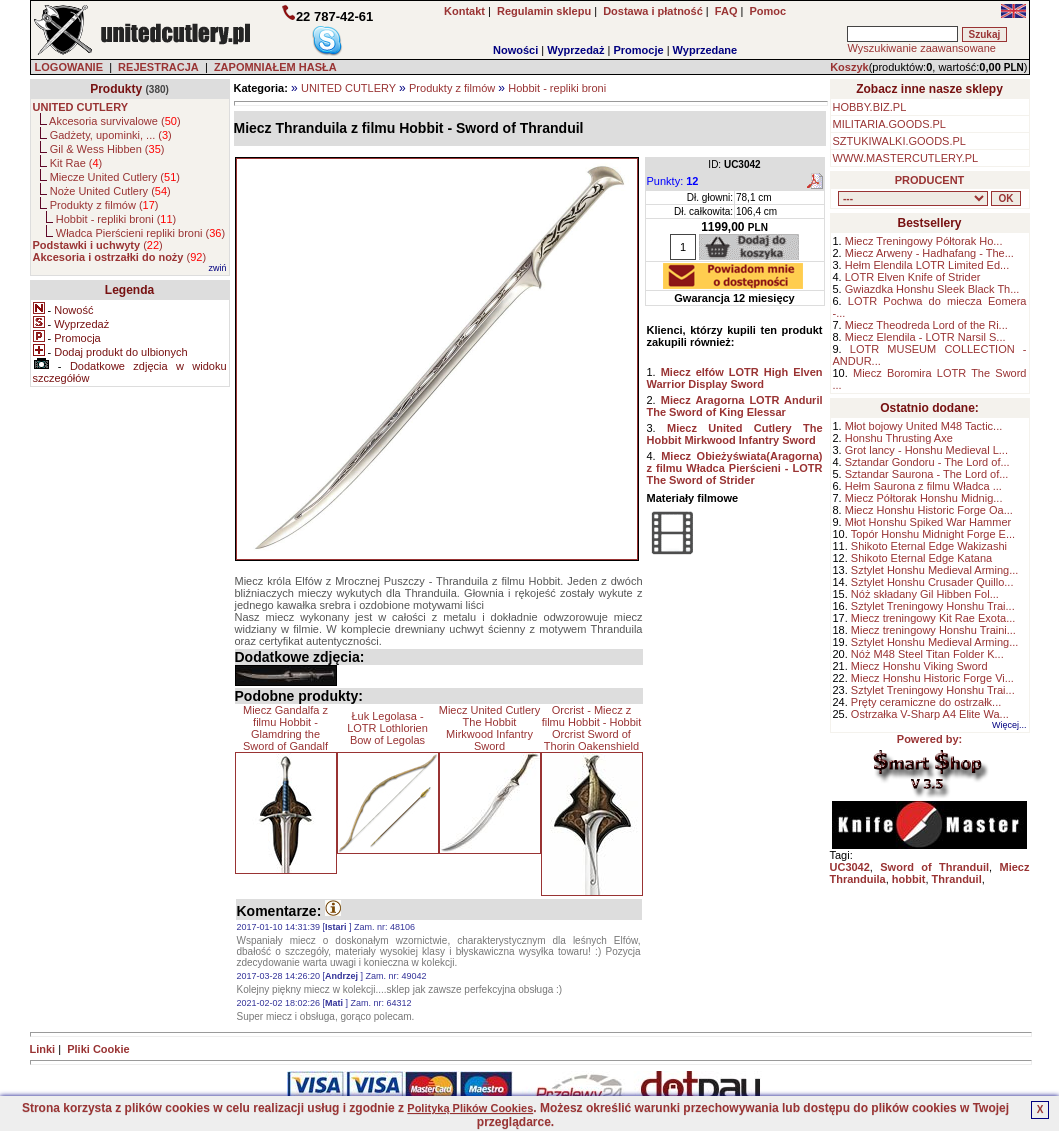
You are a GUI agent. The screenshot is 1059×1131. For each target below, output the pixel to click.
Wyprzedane (705, 50)
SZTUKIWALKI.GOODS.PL (899, 141)
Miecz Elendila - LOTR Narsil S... (925, 337)
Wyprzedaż (575, 50)
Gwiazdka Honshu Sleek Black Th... (932, 289)
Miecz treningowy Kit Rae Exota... (933, 618)
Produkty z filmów (452, 88)
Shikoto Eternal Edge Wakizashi (929, 546)
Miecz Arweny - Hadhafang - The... (929, 253)
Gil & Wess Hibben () (107, 149)
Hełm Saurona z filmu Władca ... (923, 486)
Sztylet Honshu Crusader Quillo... (932, 582)
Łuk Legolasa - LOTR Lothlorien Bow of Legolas (387, 728)
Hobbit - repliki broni (557, 88)
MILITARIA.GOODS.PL (890, 124)
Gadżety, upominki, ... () (111, 135)
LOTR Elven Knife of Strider (913, 277)
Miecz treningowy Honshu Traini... (933, 630)
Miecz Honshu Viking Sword (919, 666)
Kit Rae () (76, 163)
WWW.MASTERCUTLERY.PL (906, 158)
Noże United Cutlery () (110, 191)
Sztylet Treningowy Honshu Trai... (933, 606)
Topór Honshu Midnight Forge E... (933, 534)
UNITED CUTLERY (348, 88)
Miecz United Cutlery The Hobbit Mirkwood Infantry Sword (489, 728)
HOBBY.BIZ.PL (870, 107)
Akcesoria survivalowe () (114, 121)
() (98, 245)
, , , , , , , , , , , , (913, 198)
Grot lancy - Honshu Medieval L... (926, 450)
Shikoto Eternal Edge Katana (921, 558)
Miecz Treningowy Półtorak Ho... (924, 241)
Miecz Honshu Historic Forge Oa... (929, 510)
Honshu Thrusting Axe (899, 438)
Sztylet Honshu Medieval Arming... (935, 570)
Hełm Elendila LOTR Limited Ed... (927, 265)
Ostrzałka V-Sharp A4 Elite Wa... (930, 714)
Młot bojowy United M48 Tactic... (924, 426)
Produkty (116, 89)
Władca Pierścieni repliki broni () (140, 233)
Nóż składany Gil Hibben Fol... (925, 594)
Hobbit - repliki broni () (116, 219)
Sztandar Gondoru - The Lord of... (927, 462)
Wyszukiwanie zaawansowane (921, 48)
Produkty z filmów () (104, 205)
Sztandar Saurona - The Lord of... (927, 474)
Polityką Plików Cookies (470, 1108)
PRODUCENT (930, 180)
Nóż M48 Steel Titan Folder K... (927, 654)
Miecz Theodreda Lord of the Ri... (926, 325)
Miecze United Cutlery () (115, 177)
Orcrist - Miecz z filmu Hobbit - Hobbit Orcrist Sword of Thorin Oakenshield (592, 728)
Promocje (638, 50)
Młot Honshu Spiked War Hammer (928, 522)
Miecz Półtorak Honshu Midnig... (924, 498)
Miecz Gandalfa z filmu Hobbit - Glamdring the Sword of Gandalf (285, 728)
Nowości (515, 50)
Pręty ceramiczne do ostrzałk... (926, 702)
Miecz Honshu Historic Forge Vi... (932, 678)
